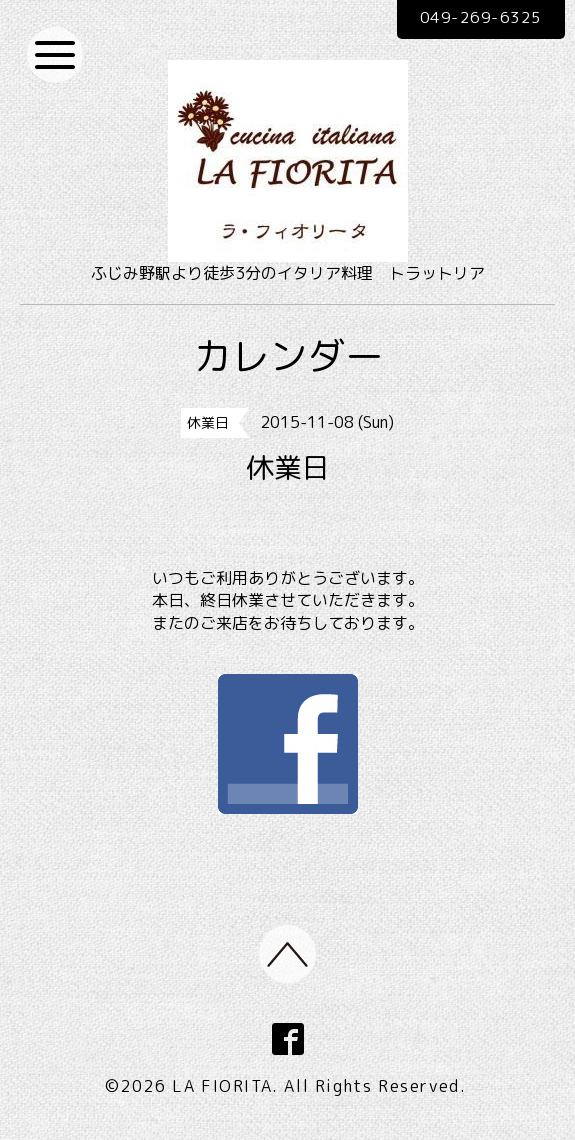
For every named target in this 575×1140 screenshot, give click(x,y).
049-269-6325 (471, 19)
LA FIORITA (222, 1088)
